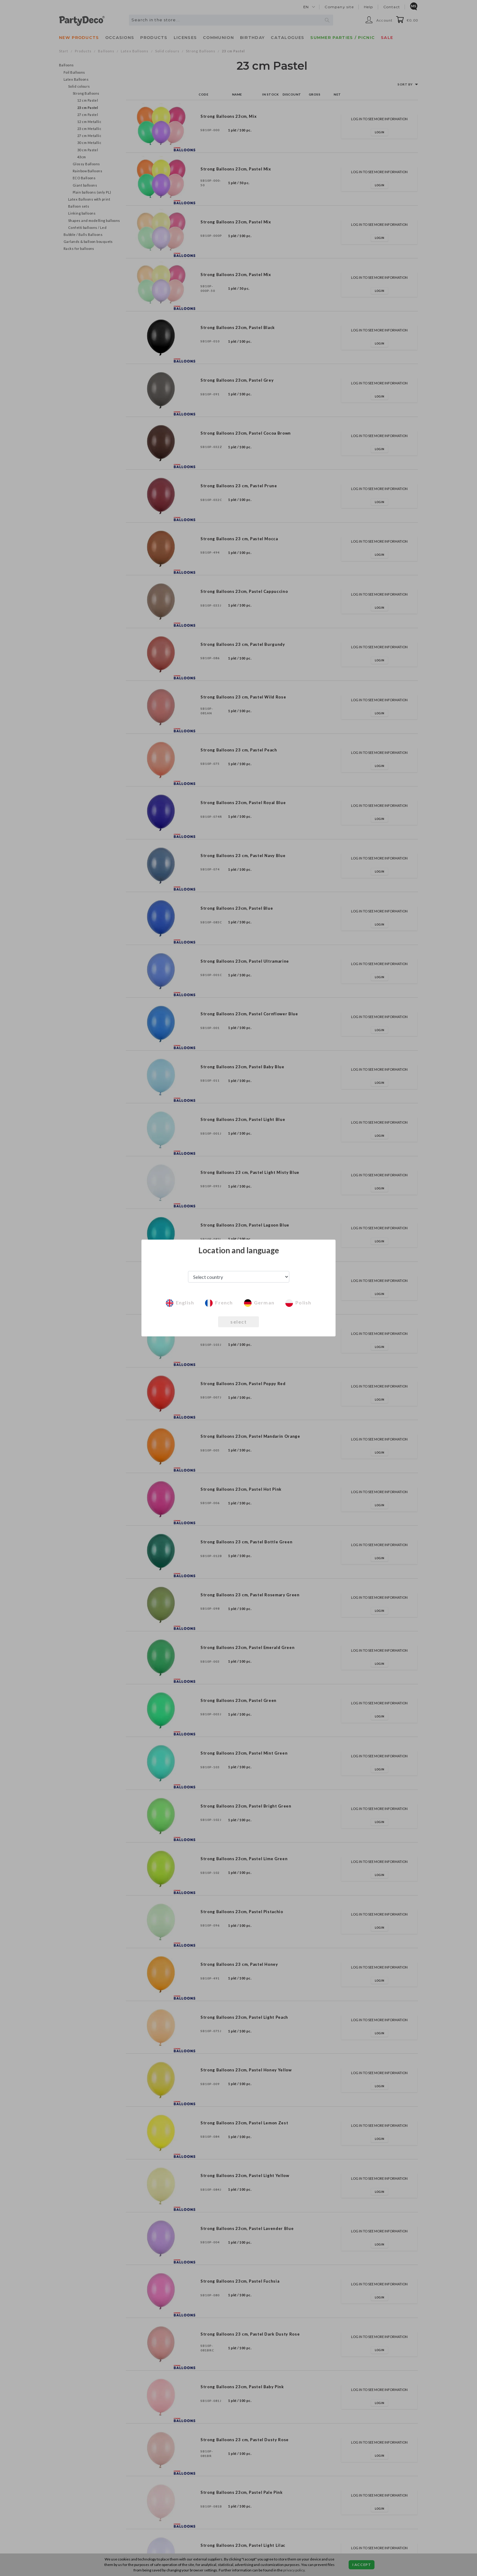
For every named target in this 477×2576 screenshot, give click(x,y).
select (238, 1322)
